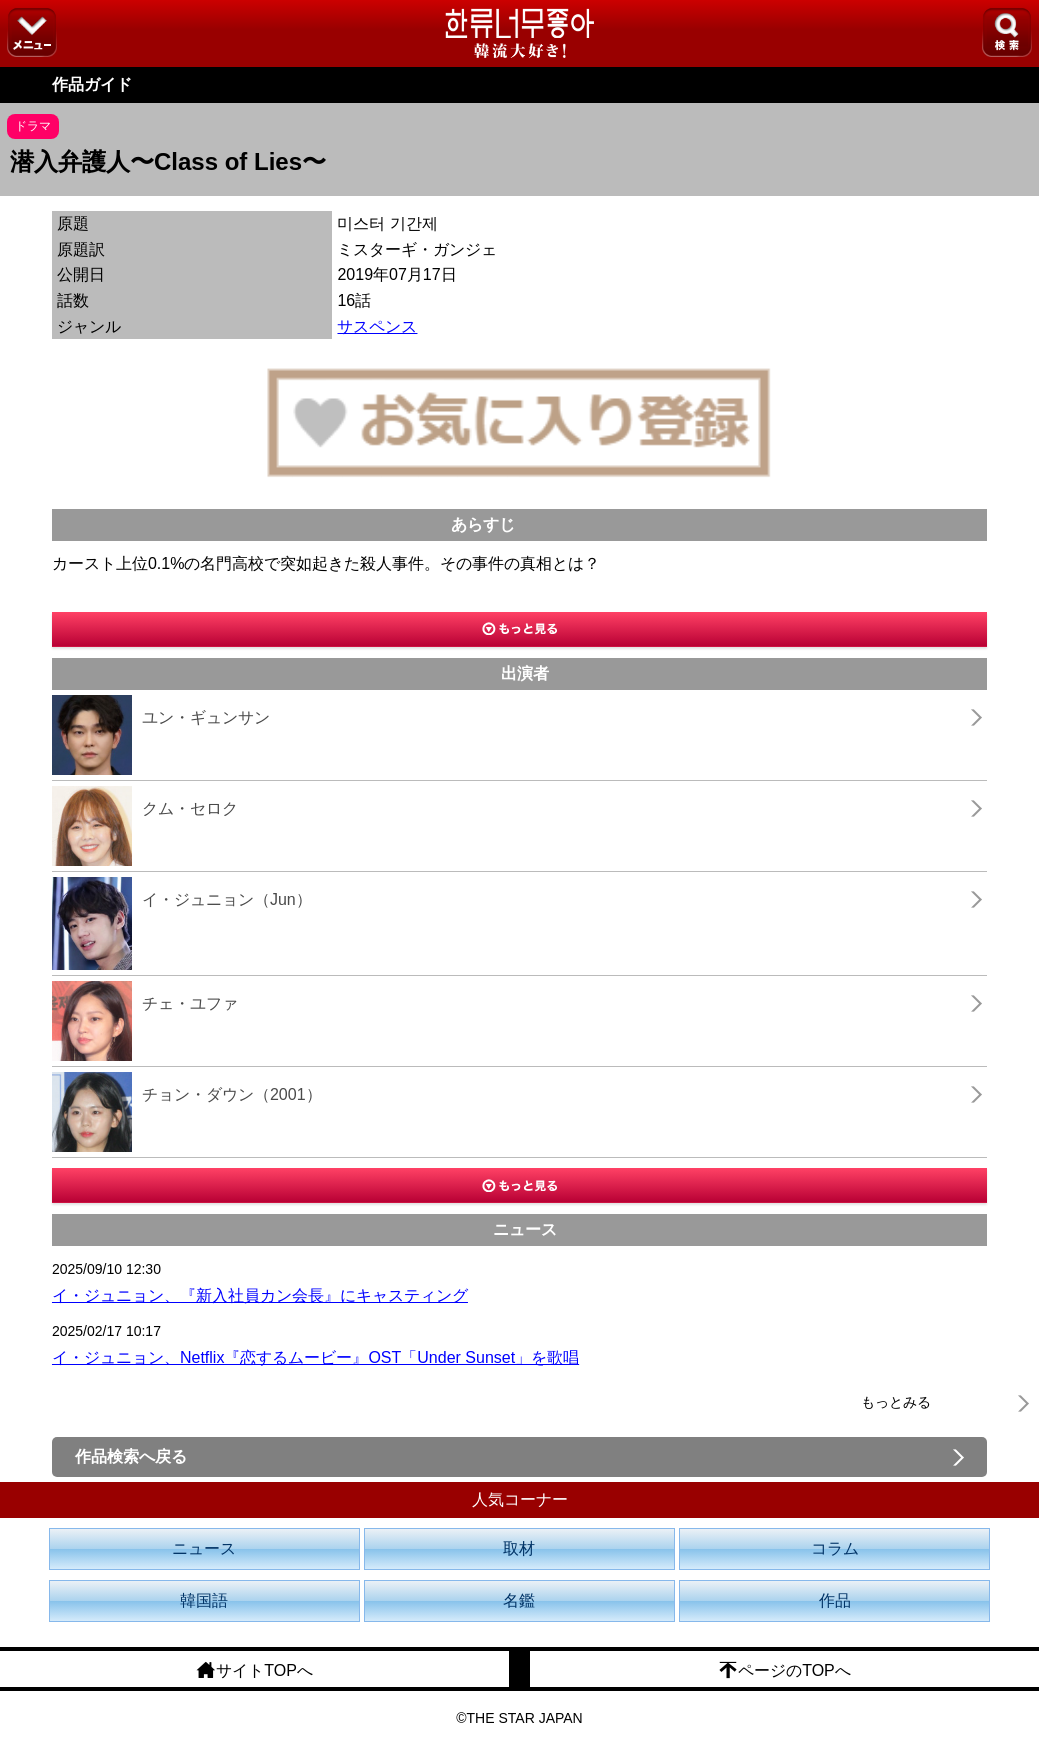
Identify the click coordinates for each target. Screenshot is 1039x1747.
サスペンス (377, 326)
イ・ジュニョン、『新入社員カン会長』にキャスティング (260, 1295)
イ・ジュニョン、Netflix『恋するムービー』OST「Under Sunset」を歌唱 (315, 1357)
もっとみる (896, 1402)
